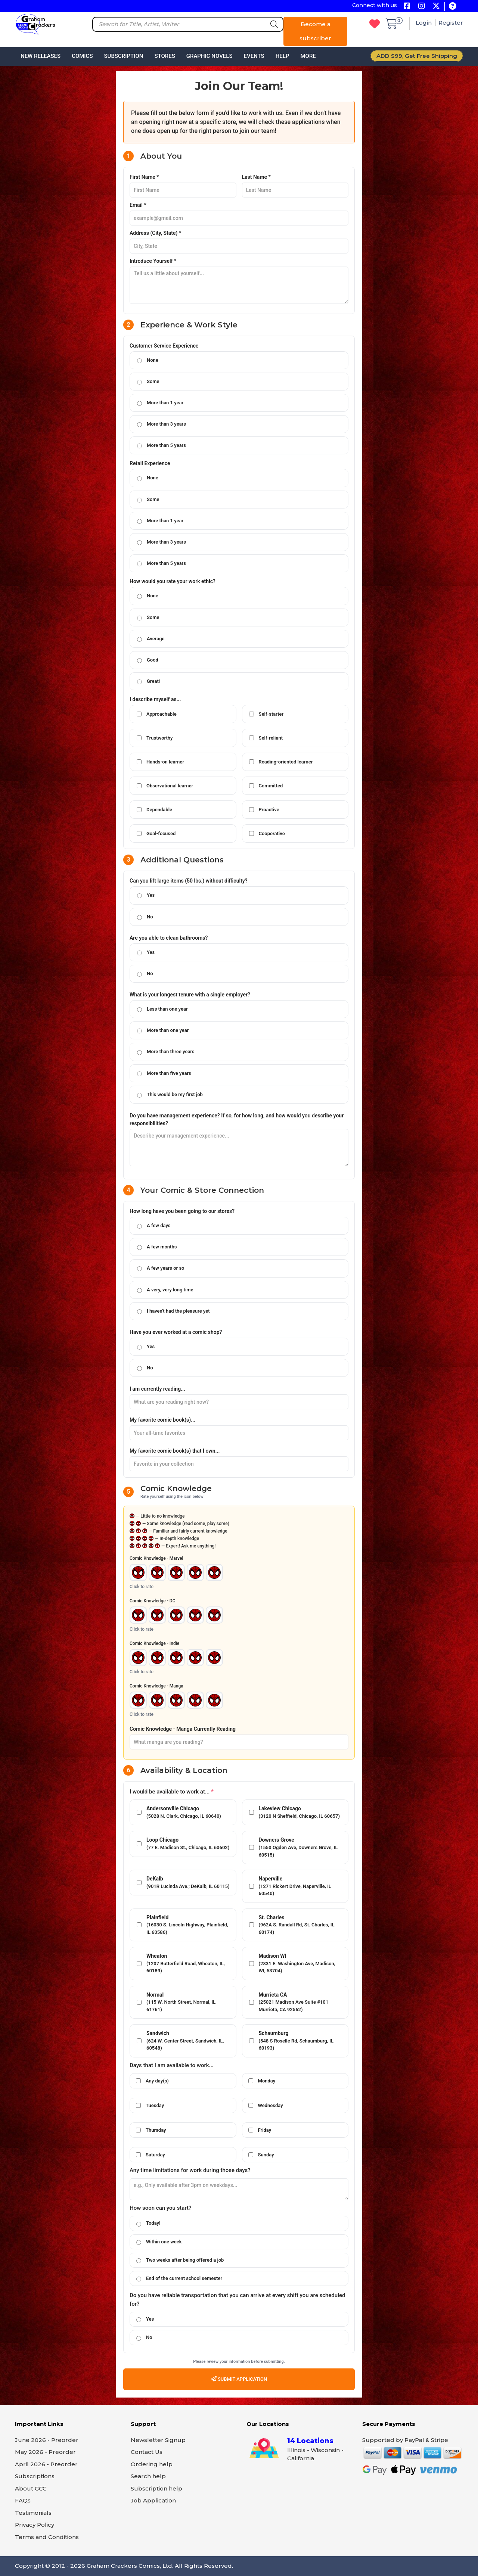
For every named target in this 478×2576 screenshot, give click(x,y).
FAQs (23, 2500)
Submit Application (239, 2379)
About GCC (31, 2488)
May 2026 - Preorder (45, 2451)
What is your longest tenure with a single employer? (190, 995)
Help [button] (282, 56)
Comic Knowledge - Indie (154, 1643)
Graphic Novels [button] (209, 56)
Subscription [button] (123, 56)
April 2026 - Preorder (46, 2464)
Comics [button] (82, 56)
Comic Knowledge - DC (152, 1600)
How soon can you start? (160, 2208)
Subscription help (156, 2488)
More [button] (308, 56)
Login (424, 22)
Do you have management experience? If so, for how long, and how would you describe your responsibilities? (237, 1119)
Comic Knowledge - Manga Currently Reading (183, 1729)
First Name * (144, 177)
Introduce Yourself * (153, 261)
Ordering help (152, 2464)
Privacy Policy (34, 2524)
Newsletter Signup (158, 2439)
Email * (138, 205)
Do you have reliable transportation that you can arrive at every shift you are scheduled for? (237, 2299)
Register (450, 22)
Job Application (153, 2500)
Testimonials (33, 2512)
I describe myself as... (155, 699)
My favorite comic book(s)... (162, 1420)
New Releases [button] (40, 56)
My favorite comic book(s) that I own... (175, 1451)
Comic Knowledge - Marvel (156, 1558)
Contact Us (146, 2451)
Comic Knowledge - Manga (156, 1686)
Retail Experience (150, 463)
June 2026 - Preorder (46, 2439)
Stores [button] (164, 56)
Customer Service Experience (164, 346)
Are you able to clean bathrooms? (169, 938)
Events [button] (253, 56)
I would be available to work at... (172, 1791)
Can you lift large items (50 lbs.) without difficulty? (189, 881)
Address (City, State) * (155, 233)
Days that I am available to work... (172, 2065)
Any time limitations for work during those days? (190, 2170)
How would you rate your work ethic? (172, 581)
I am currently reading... (157, 1389)
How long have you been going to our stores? (182, 1211)
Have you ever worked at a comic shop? (176, 1332)
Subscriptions (35, 2476)
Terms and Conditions (47, 2537)
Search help (148, 2476)
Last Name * (256, 177)
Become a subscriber (315, 31)
